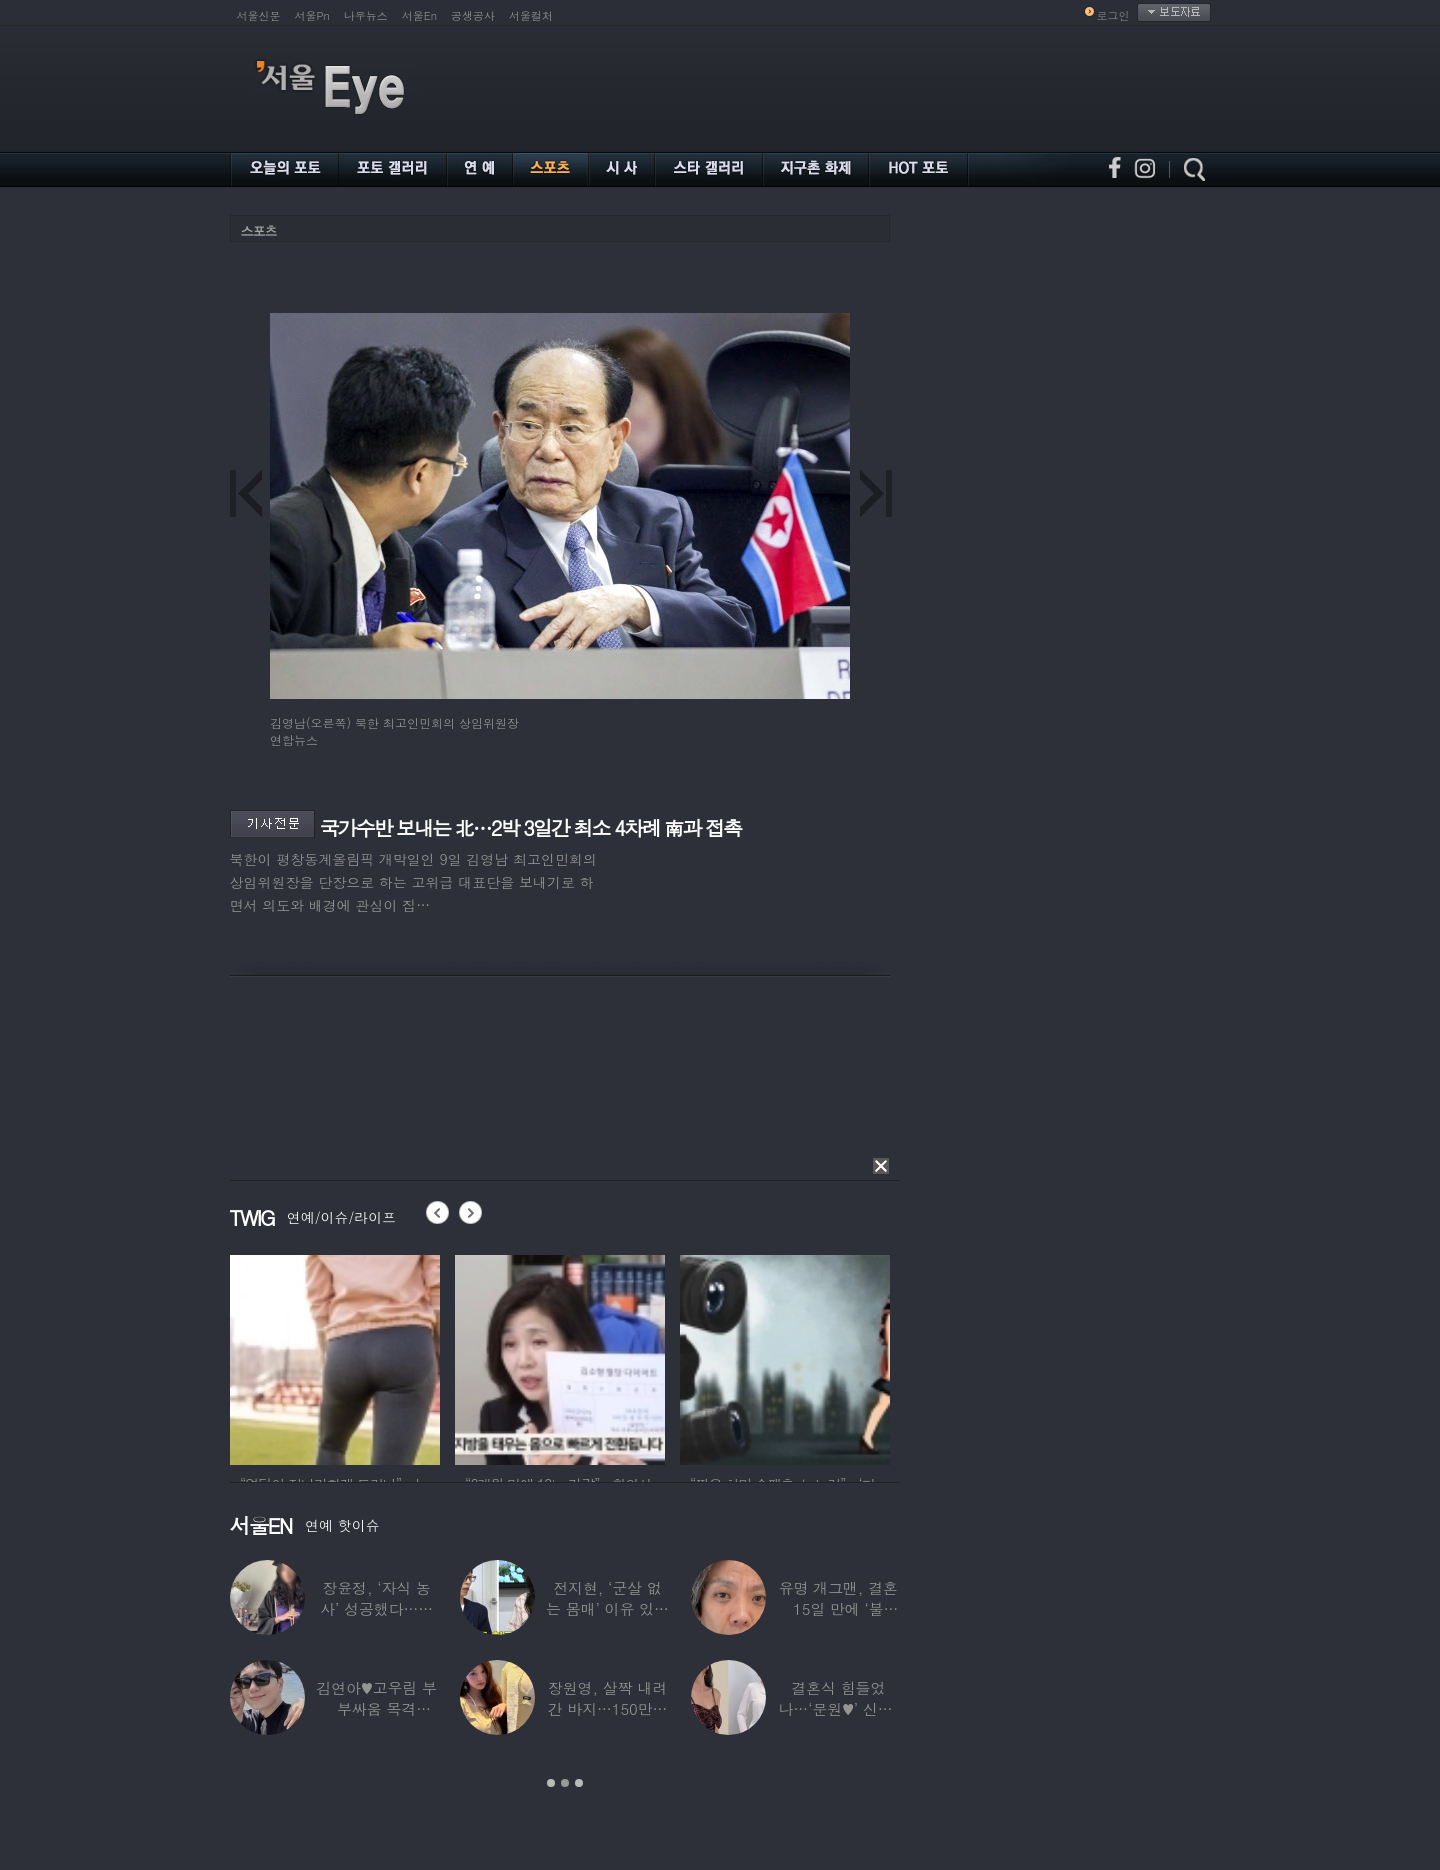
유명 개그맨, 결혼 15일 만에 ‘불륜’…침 (837, 1608)
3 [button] (579, 1783)
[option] (335, 1357)
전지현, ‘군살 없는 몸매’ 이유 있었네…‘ (607, 1608)
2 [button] (565, 1783)
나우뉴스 (366, 15)
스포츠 (259, 230)
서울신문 (259, 15)
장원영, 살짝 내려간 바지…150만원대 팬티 (607, 1708)
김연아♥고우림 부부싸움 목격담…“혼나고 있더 (376, 1708)
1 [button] (551, 1783)
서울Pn (312, 15)
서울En (419, 15)
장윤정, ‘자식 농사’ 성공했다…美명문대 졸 (376, 1608)
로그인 (1113, 15)
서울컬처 (531, 15)
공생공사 (473, 15)
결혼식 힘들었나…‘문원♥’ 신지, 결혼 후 (838, 1708)
